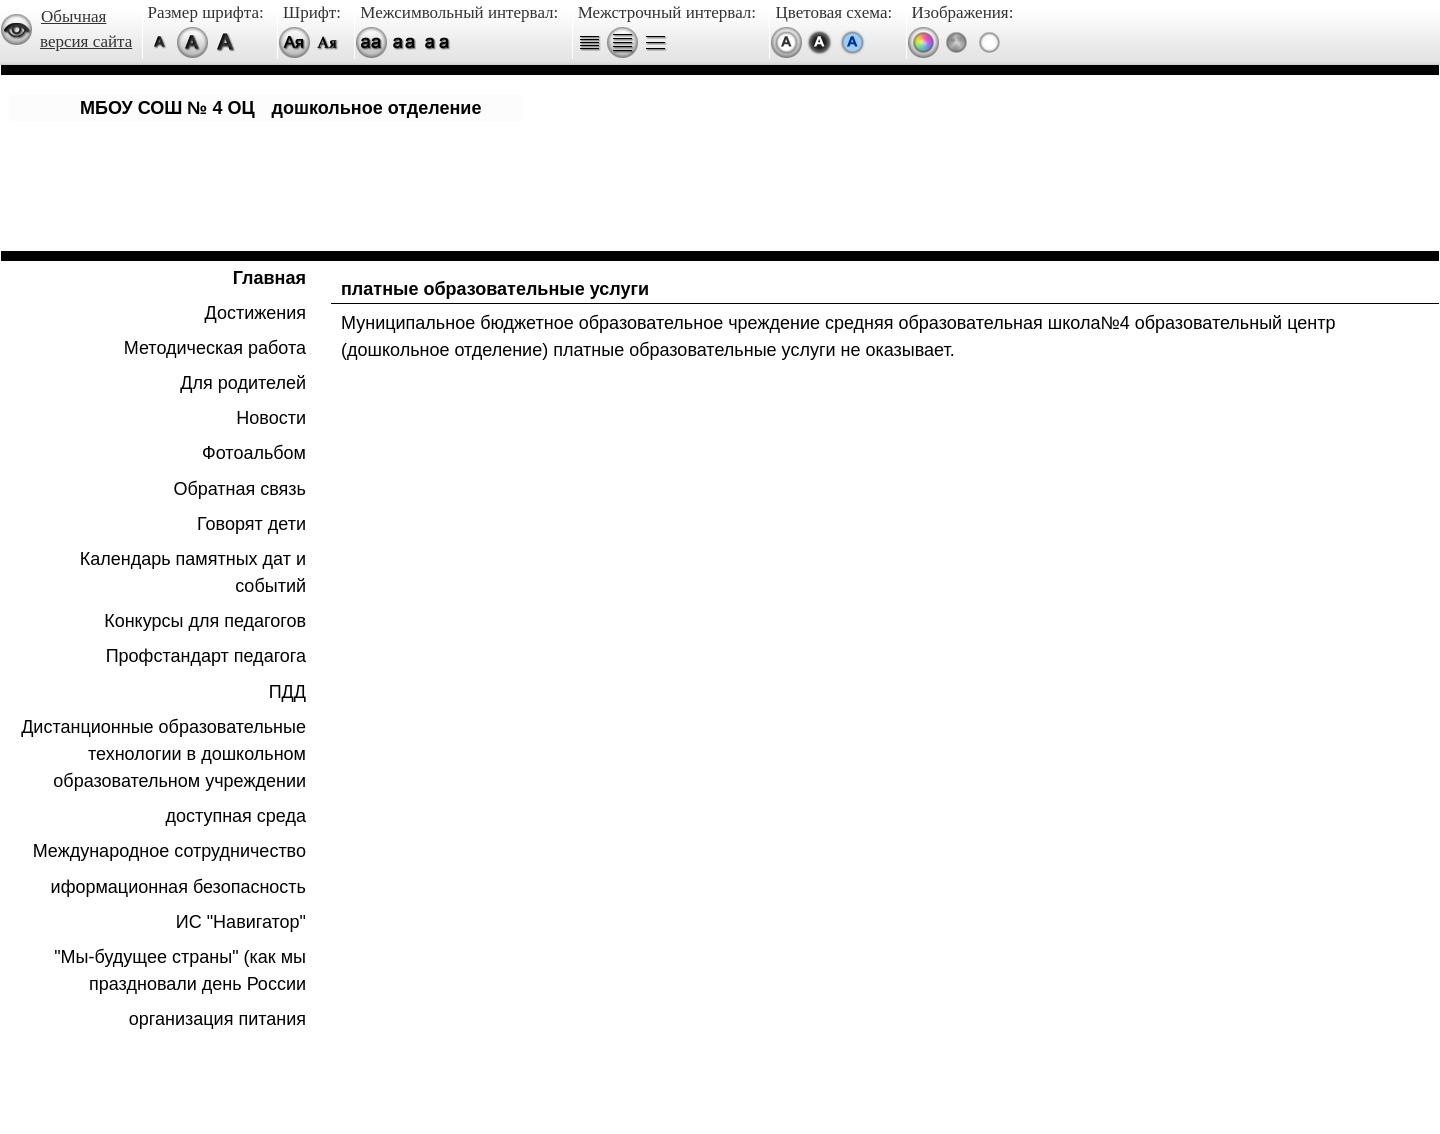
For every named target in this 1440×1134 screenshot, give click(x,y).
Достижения (256, 313)
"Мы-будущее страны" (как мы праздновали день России (180, 970)
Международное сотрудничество (169, 851)
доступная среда (235, 816)
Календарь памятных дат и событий (193, 572)
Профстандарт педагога (206, 656)
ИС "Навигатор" (241, 922)
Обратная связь (239, 489)
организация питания (217, 1019)
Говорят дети (251, 524)
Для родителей (243, 383)
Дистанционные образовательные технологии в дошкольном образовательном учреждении (163, 754)
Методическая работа (215, 348)
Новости (271, 418)
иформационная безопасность (178, 887)
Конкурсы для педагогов (205, 621)
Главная (269, 278)
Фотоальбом (254, 453)
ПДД (287, 692)
